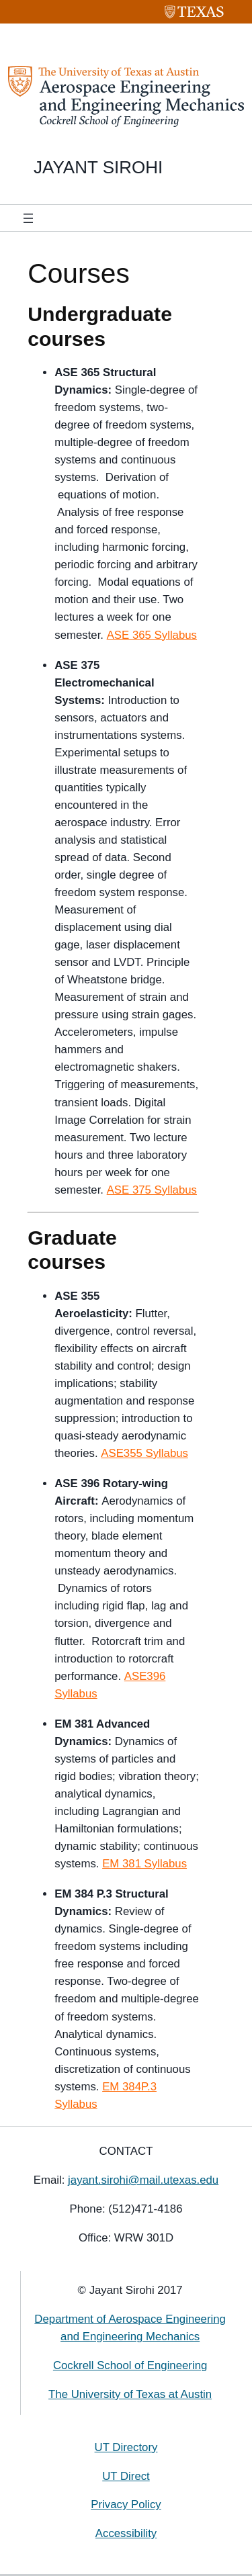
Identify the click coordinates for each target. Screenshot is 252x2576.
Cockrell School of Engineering (130, 2365)
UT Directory (126, 2447)
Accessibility (126, 2533)
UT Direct (126, 2476)
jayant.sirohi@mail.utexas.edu (143, 2180)
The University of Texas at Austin (130, 2394)
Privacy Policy (126, 2504)
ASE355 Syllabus (144, 1453)
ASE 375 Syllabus (152, 1190)
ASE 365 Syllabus (152, 635)
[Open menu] (28, 218)
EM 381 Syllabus (144, 1863)
